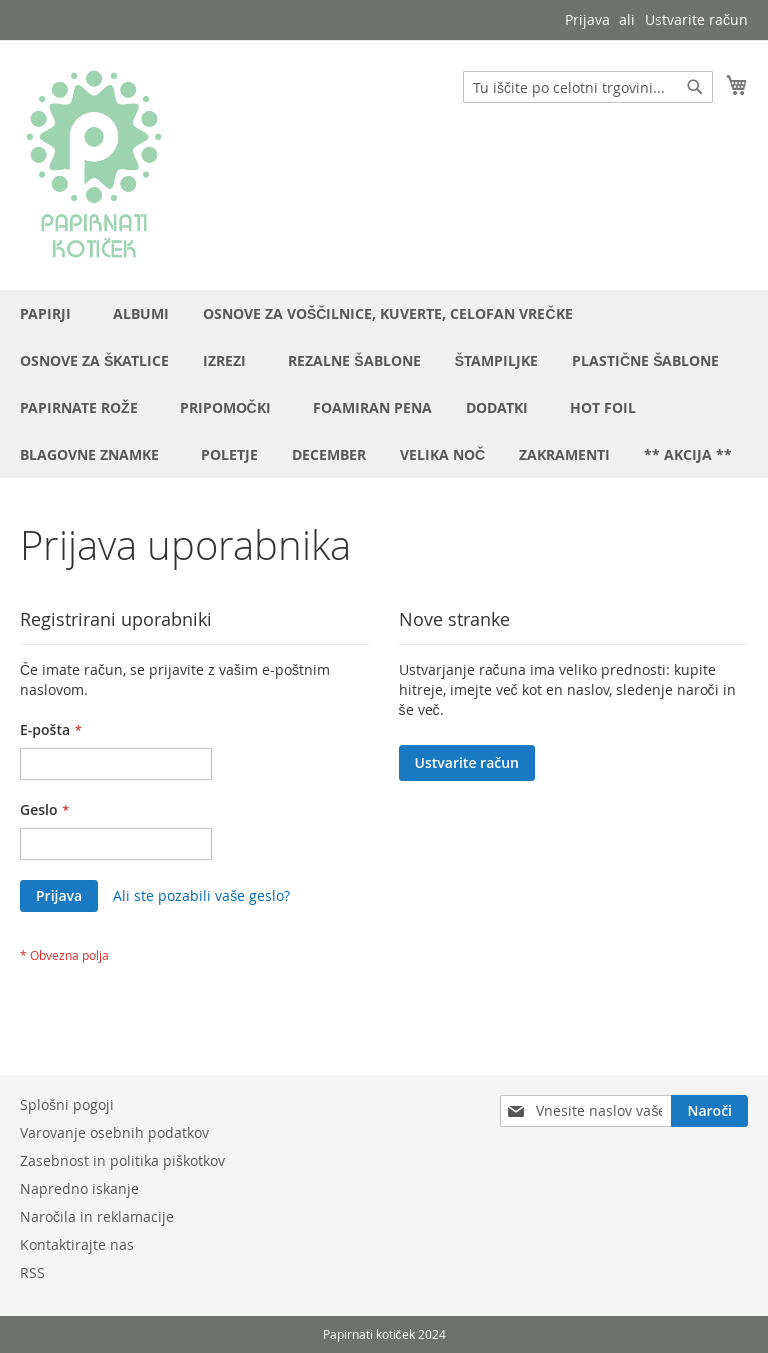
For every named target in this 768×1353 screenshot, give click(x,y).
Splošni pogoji (67, 1104)
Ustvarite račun (696, 19)
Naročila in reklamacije (97, 1216)
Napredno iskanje (79, 1188)
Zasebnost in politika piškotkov (122, 1160)
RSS (32, 1272)
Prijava (587, 19)
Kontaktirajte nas (77, 1244)
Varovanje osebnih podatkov (114, 1132)
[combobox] (588, 87)
